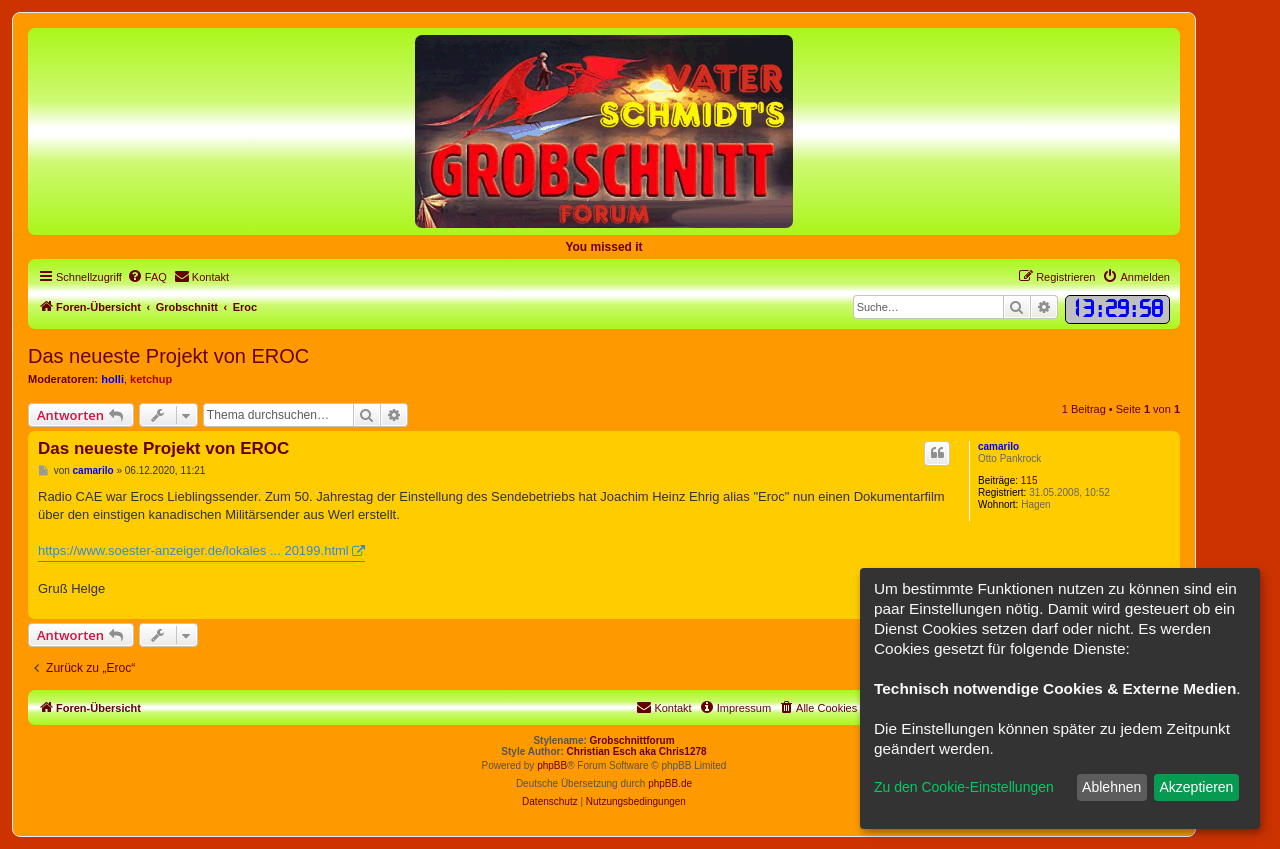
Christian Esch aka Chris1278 (637, 751)
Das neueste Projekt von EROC (168, 356)
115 (1029, 480)
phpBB (552, 765)
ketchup (151, 379)
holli (112, 379)
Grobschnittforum (632, 740)
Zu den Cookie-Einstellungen (964, 787)
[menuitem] (147, 277)
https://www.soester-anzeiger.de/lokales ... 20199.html (193, 550)
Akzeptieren (1196, 787)
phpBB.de (670, 783)
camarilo (998, 446)
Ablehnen (1111, 787)
